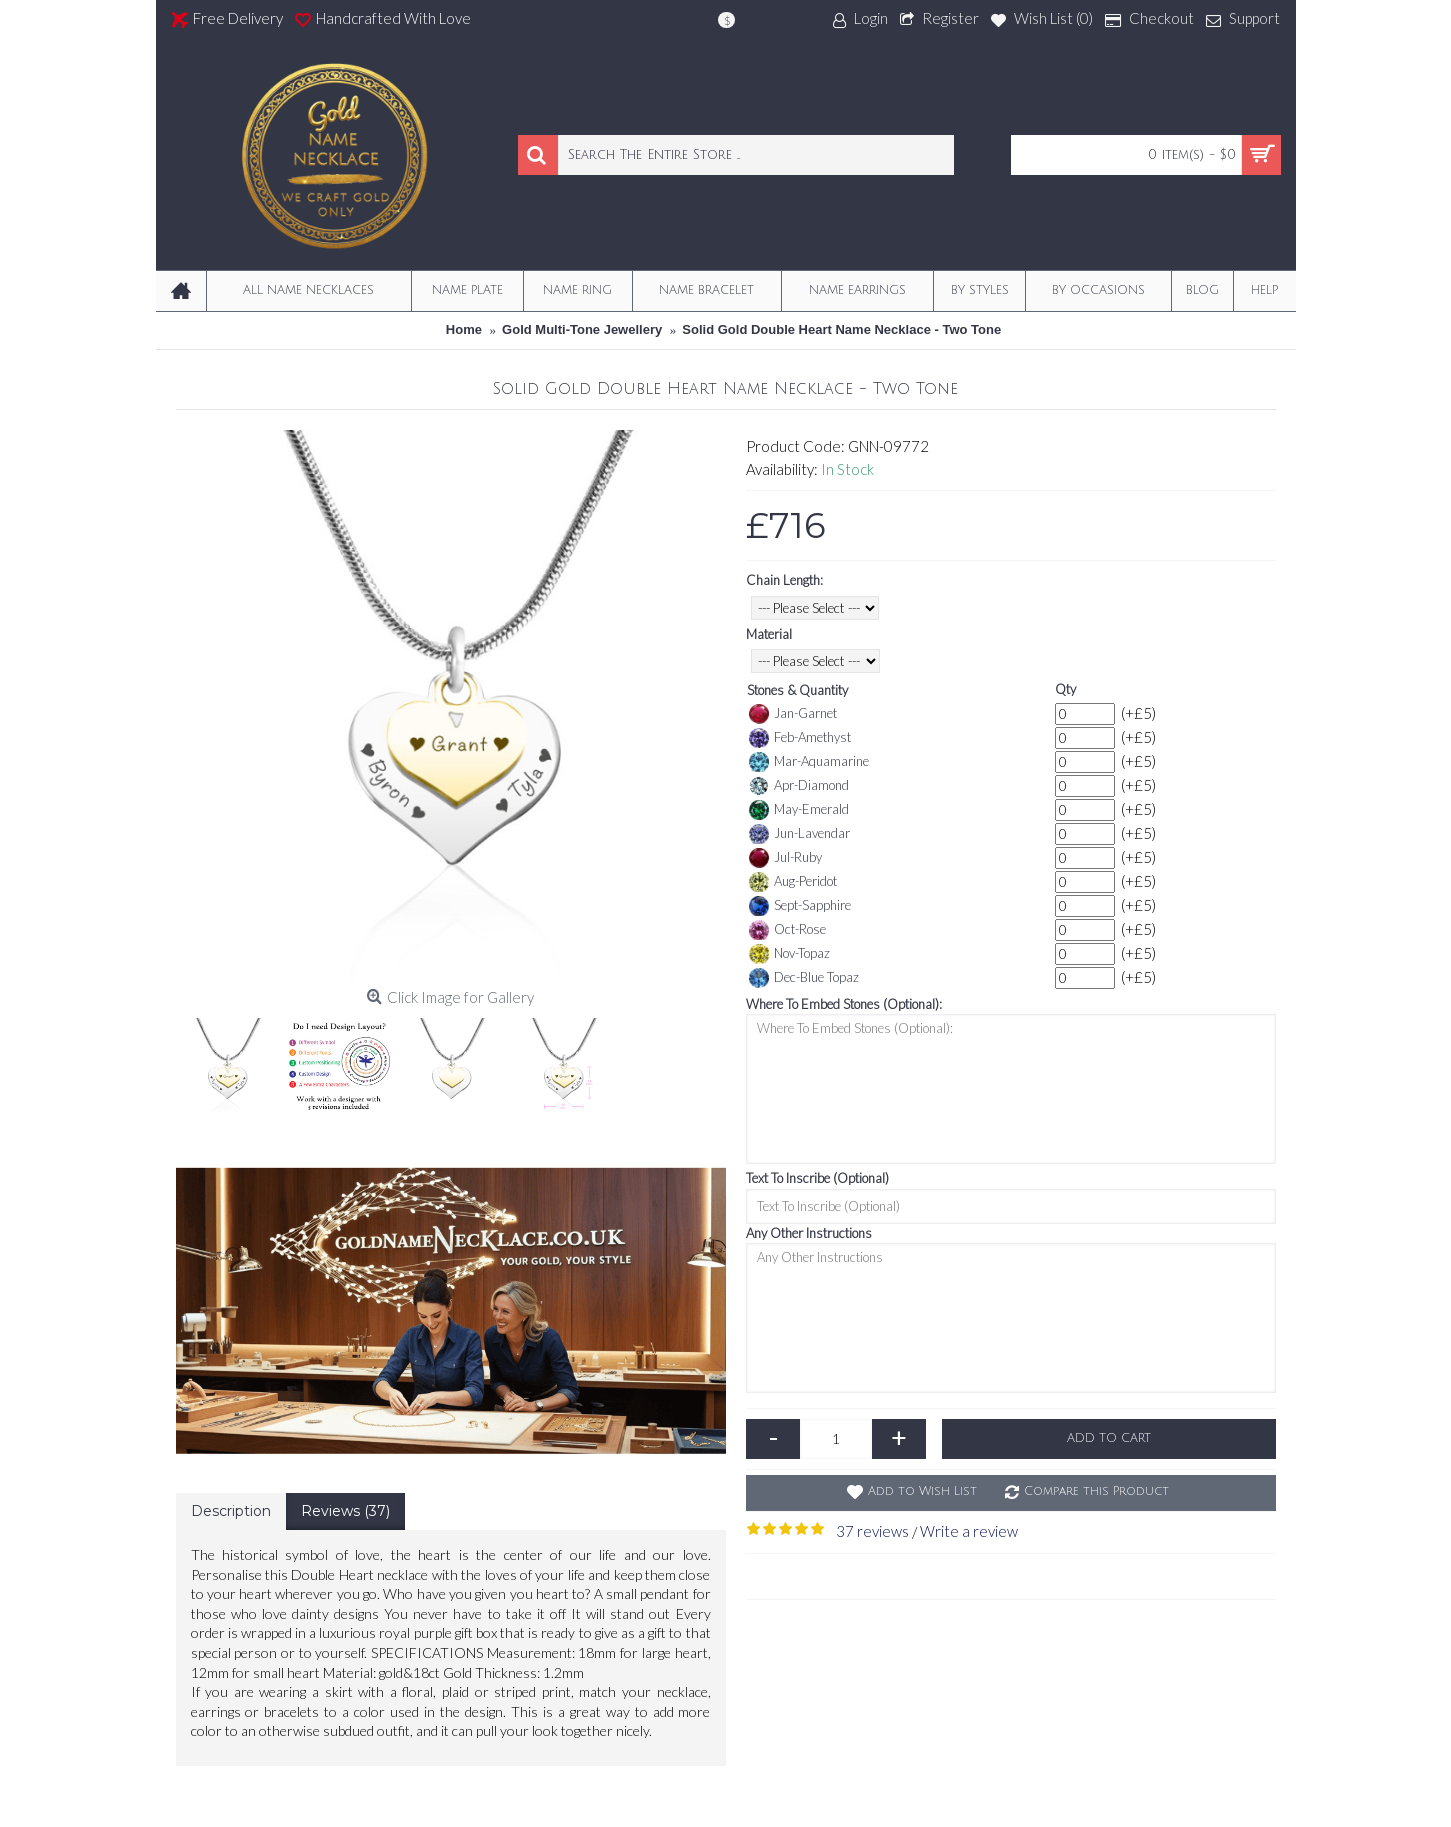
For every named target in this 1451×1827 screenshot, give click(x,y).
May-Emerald (799, 810)
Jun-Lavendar (799, 834)
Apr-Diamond (799, 786)
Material (769, 634)
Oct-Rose (787, 930)
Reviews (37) (345, 1511)
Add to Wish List (922, 1491)
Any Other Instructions (809, 1233)
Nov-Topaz (789, 954)
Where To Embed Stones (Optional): (844, 1004)
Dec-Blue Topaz (804, 978)
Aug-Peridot (793, 882)
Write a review (969, 1531)
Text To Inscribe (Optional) (817, 1178)
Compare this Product (1096, 1491)
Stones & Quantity (797, 690)
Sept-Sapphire (800, 906)
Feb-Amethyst (800, 738)
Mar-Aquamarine (809, 762)
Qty (1065, 689)
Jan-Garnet (793, 714)
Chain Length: (784, 580)
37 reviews (872, 1531)
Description (231, 1511)
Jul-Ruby (785, 858)
